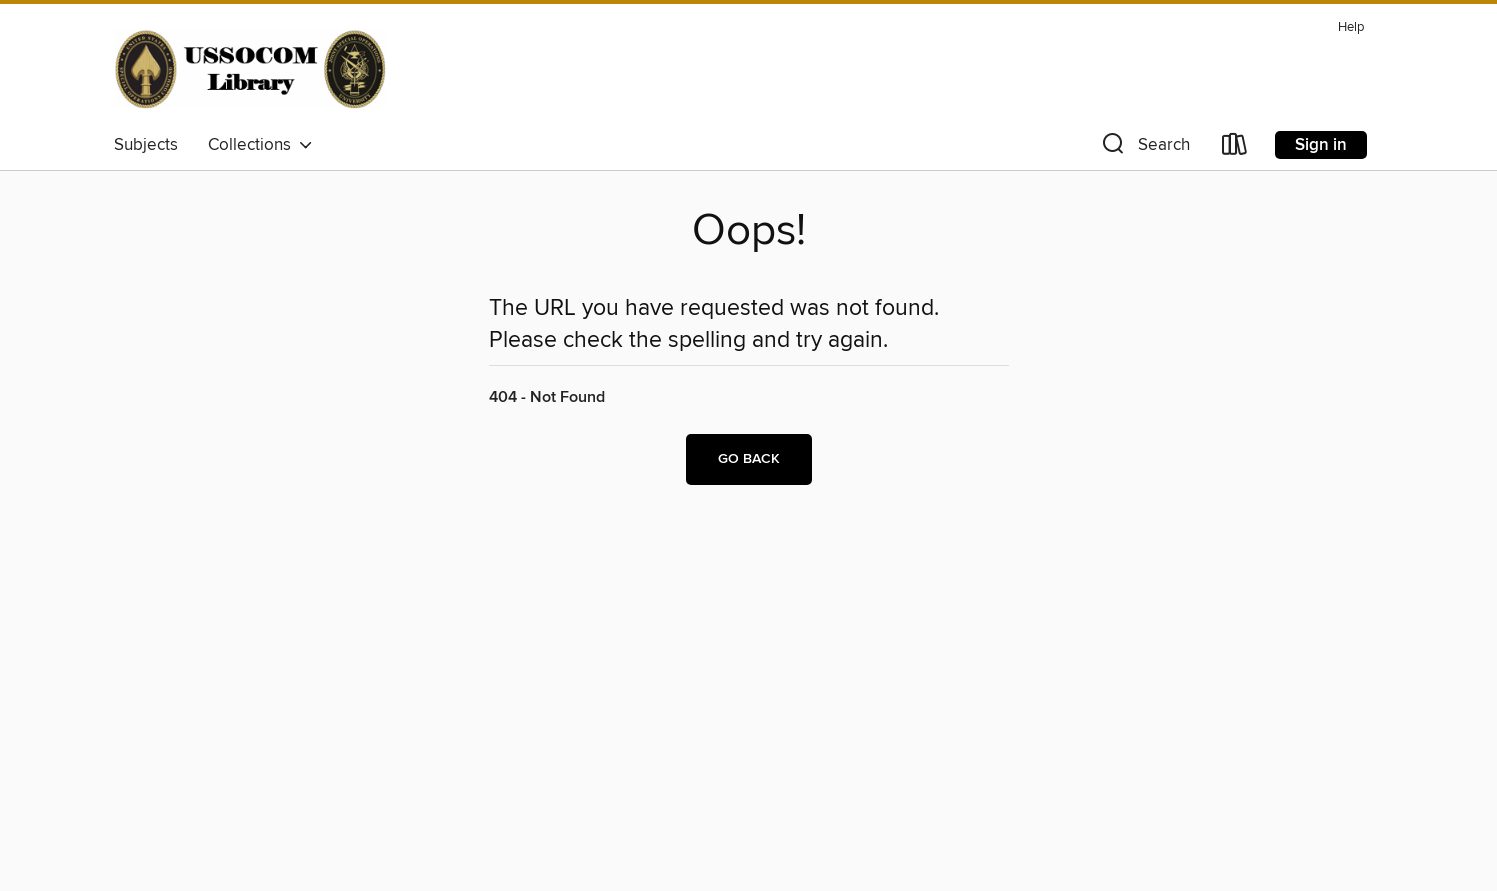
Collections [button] (260, 145)
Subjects (146, 145)
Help (1351, 27)
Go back (749, 459)
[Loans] (1235, 148)
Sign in (1321, 145)
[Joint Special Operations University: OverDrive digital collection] (250, 69)
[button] (1144, 148)
